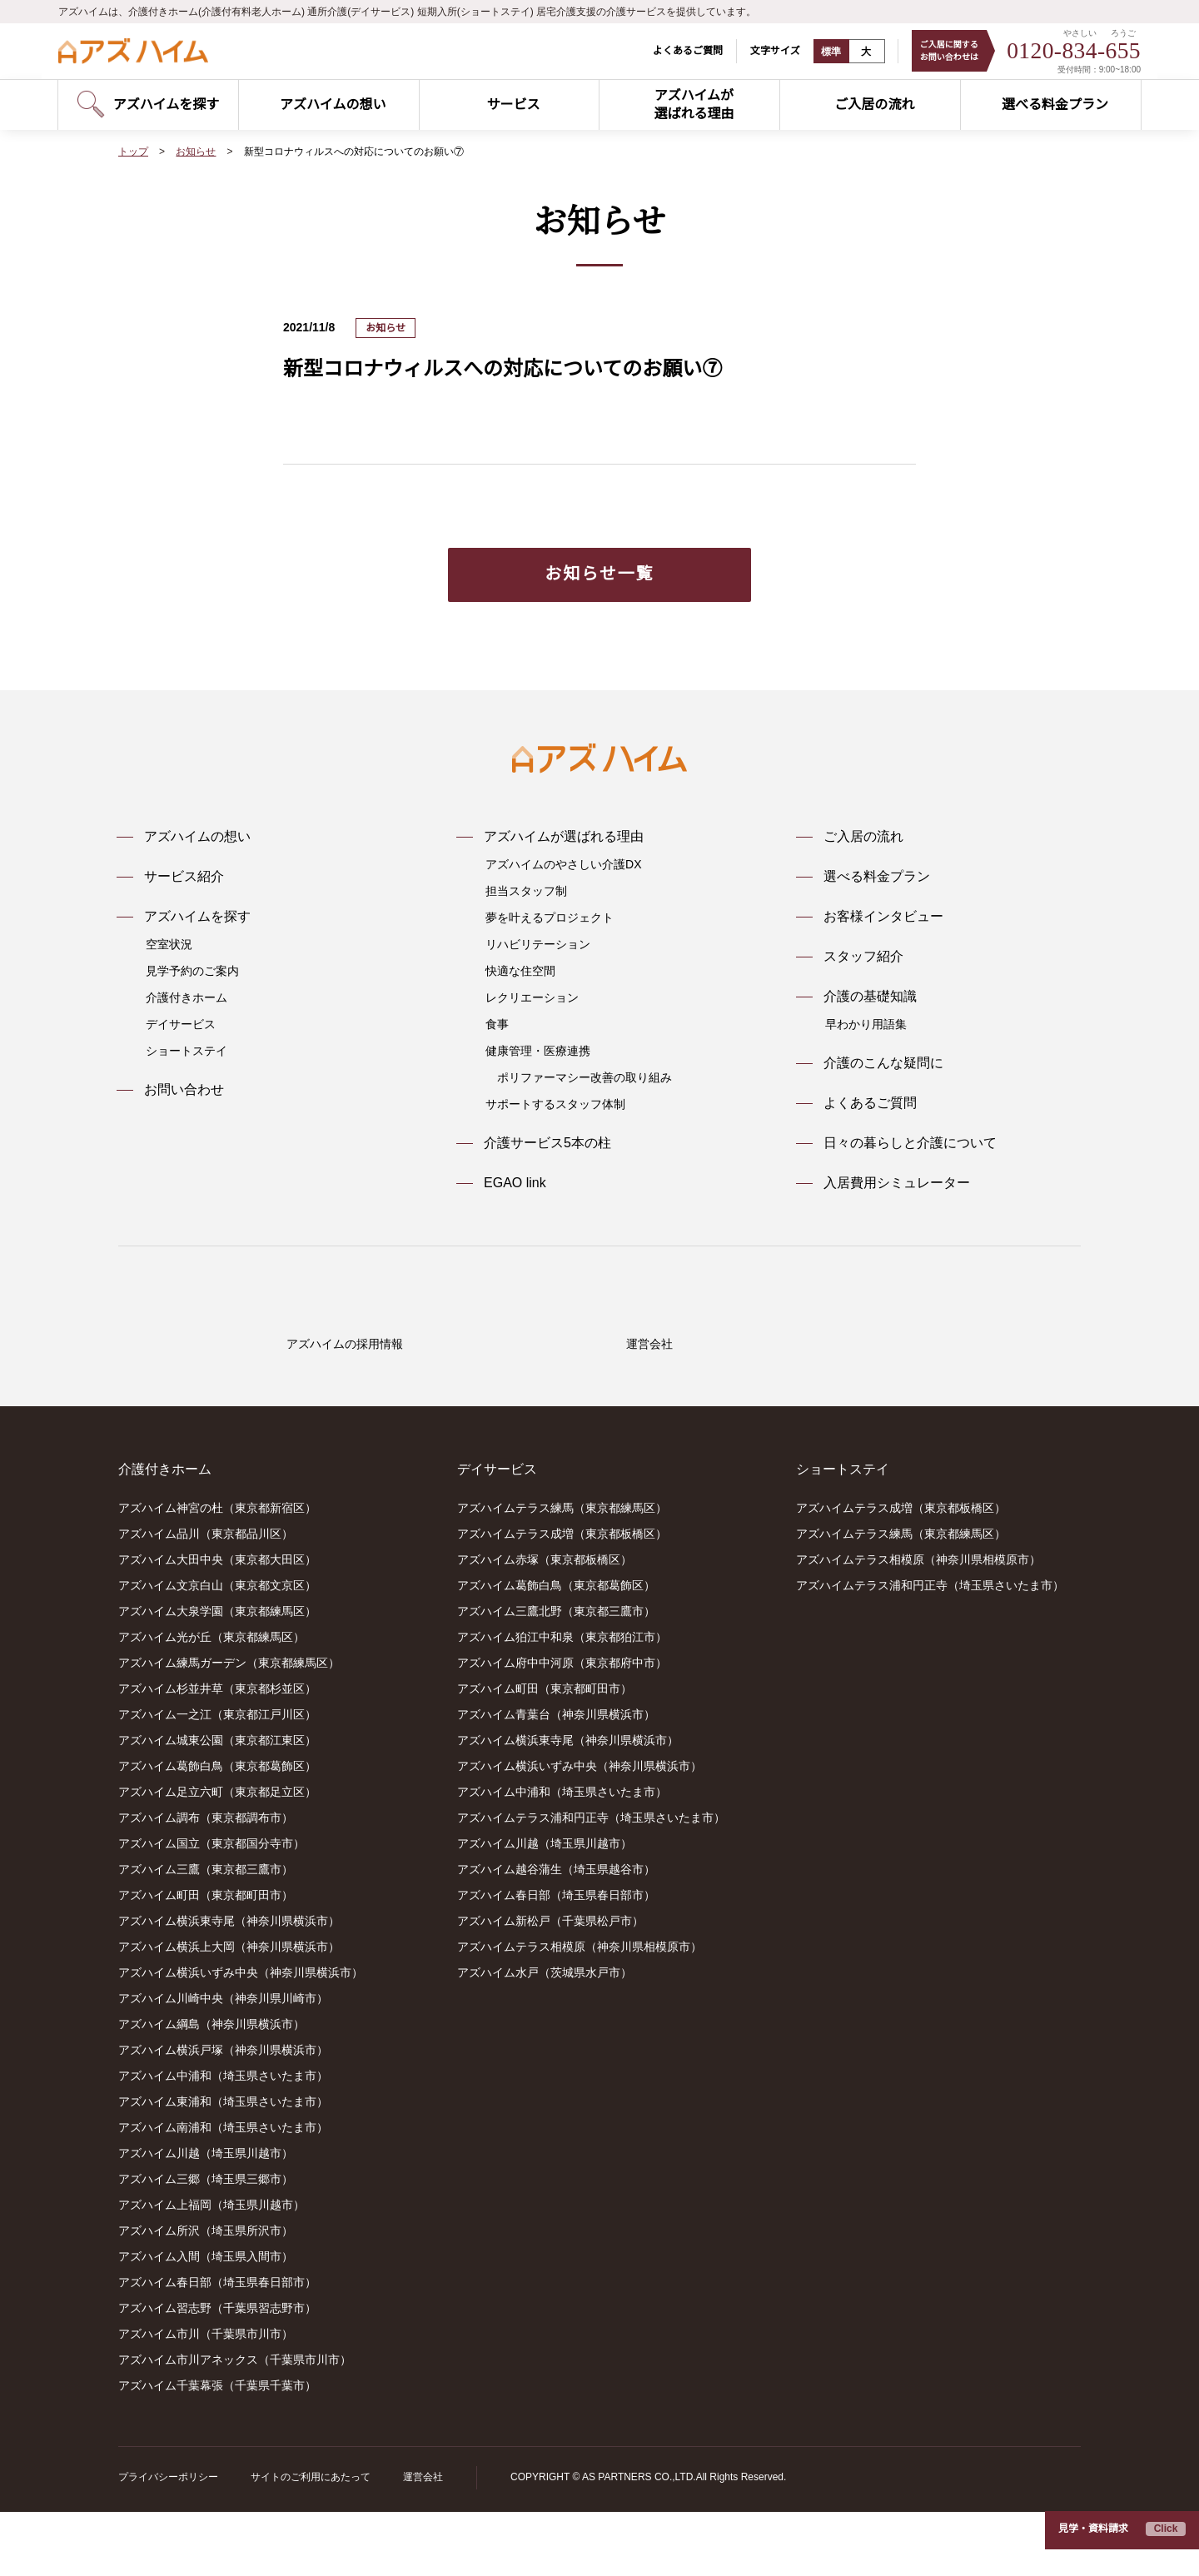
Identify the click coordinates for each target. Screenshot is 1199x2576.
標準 (821, 51)
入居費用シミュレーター (896, 1183)
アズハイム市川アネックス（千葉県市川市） (234, 2424)
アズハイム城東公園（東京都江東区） (217, 1805)
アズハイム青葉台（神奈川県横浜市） (556, 1779)
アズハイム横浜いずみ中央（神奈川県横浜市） (240, 2037)
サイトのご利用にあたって (310, 2541)
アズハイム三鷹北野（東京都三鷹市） (556, 1676)
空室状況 (169, 944)
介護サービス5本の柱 (547, 1143)
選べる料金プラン (876, 877)
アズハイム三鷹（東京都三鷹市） (205, 1934)
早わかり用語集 (866, 1024)
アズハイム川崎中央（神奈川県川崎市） (223, 2063)
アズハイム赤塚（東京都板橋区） (544, 1624)
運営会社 (422, 2541)
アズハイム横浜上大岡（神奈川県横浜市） (229, 2011)
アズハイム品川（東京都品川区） (205, 1598)
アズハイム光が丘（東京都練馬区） (211, 1701)
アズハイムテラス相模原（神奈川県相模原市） (579, 2011)
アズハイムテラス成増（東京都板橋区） (562, 1598)
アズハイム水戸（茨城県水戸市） (544, 2037)
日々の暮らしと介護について (910, 1143)
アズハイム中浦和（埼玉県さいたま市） (223, 2140)
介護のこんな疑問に (883, 1063)
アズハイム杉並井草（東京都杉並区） (217, 1753)
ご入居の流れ (863, 837)
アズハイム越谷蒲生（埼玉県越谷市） (556, 1934)
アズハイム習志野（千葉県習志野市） (217, 2373)
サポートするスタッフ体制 (555, 1104)
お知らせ (196, 152)
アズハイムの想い (197, 837)
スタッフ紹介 (863, 957)
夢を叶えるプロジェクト (549, 917)
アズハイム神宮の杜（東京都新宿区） (217, 1572)
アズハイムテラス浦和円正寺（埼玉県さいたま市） (591, 1882)
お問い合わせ (184, 1090)
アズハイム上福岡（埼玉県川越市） (211, 2269)
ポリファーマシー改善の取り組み (584, 1077)
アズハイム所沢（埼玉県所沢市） (205, 2295)
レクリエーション (532, 997)
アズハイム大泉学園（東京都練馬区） (217, 1676)
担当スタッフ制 (526, 891)
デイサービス (181, 1024)
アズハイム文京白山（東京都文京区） (217, 1650)
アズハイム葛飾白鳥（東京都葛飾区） (217, 1831)
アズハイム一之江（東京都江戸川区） (217, 1779)
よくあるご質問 (677, 50)
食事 (497, 1024)
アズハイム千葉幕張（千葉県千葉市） (217, 2450)
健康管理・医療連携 (537, 1050)
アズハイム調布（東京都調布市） (205, 1882)
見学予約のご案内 (192, 970)
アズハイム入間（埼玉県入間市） (205, 2321)
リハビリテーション (537, 944)
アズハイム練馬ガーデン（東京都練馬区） (229, 1727)
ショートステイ (186, 1050)
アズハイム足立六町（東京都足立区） (217, 1856)
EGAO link (514, 1183)
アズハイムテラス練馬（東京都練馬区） (562, 1572)
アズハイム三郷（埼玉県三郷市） (205, 2243)
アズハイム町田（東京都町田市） (205, 1960)
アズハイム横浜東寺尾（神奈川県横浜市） (229, 1985)
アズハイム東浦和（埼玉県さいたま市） (223, 2166)
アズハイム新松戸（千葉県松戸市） (550, 1985)
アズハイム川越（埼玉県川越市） (205, 2218)
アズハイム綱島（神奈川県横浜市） (211, 2089)
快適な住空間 (520, 970)
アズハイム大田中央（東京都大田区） (217, 1624)
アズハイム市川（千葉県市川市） (205, 2398)
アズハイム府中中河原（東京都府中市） (562, 1727)
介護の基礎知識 (870, 997)
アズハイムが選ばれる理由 (564, 837)
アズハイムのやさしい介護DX (562, 864)
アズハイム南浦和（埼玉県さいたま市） (223, 2192)
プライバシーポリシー (168, 2541)
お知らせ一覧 (599, 573)
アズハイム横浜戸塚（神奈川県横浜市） (223, 2114)
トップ (133, 152)
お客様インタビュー (883, 917)
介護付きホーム (186, 997)
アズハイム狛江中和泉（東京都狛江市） (562, 1701)
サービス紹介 (184, 877)
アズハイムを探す (197, 917)
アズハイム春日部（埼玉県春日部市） (217, 2347)
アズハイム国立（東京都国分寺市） (211, 1908)
